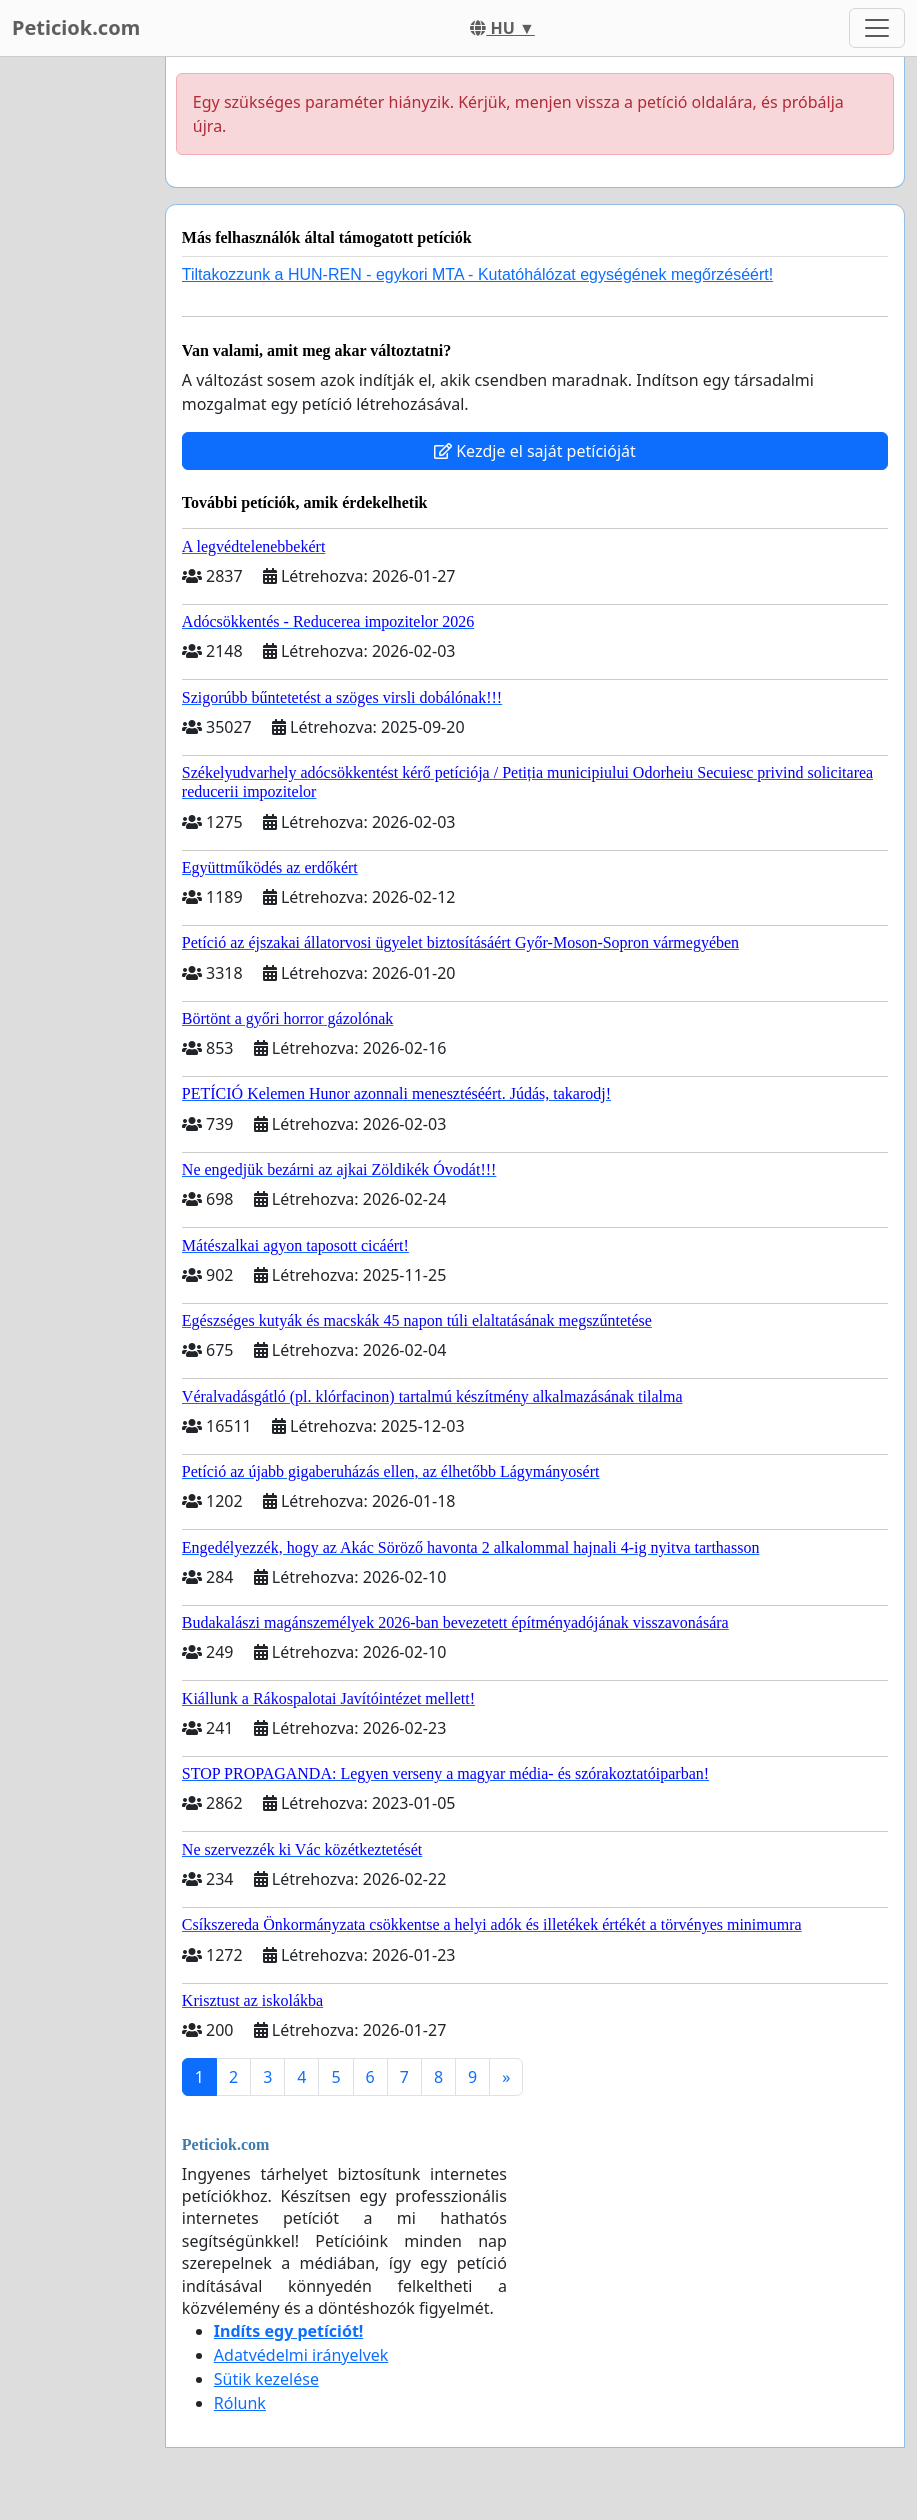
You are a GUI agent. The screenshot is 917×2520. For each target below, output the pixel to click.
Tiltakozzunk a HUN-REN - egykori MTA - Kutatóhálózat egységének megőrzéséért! (477, 274)
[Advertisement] (76, 357)
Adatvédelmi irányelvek (301, 2355)
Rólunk (240, 2403)
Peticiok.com (76, 27)
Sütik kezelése (266, 2379)
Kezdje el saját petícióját (535, 451)
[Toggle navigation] (877, 28)
